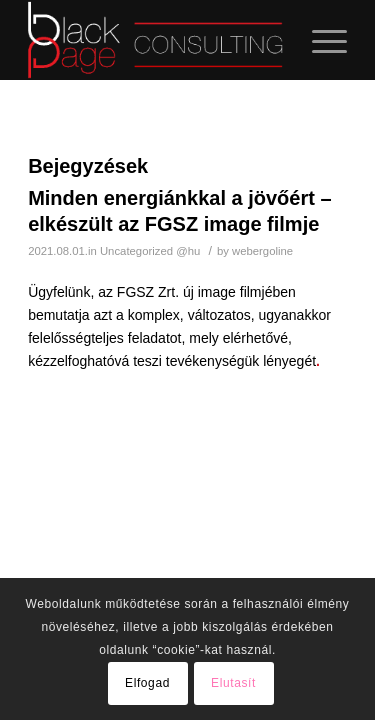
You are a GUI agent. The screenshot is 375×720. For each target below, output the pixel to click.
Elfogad (147, 683)
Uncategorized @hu (150, 251)
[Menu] (319, 40)
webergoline (262, 251)
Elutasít (233, 683)
